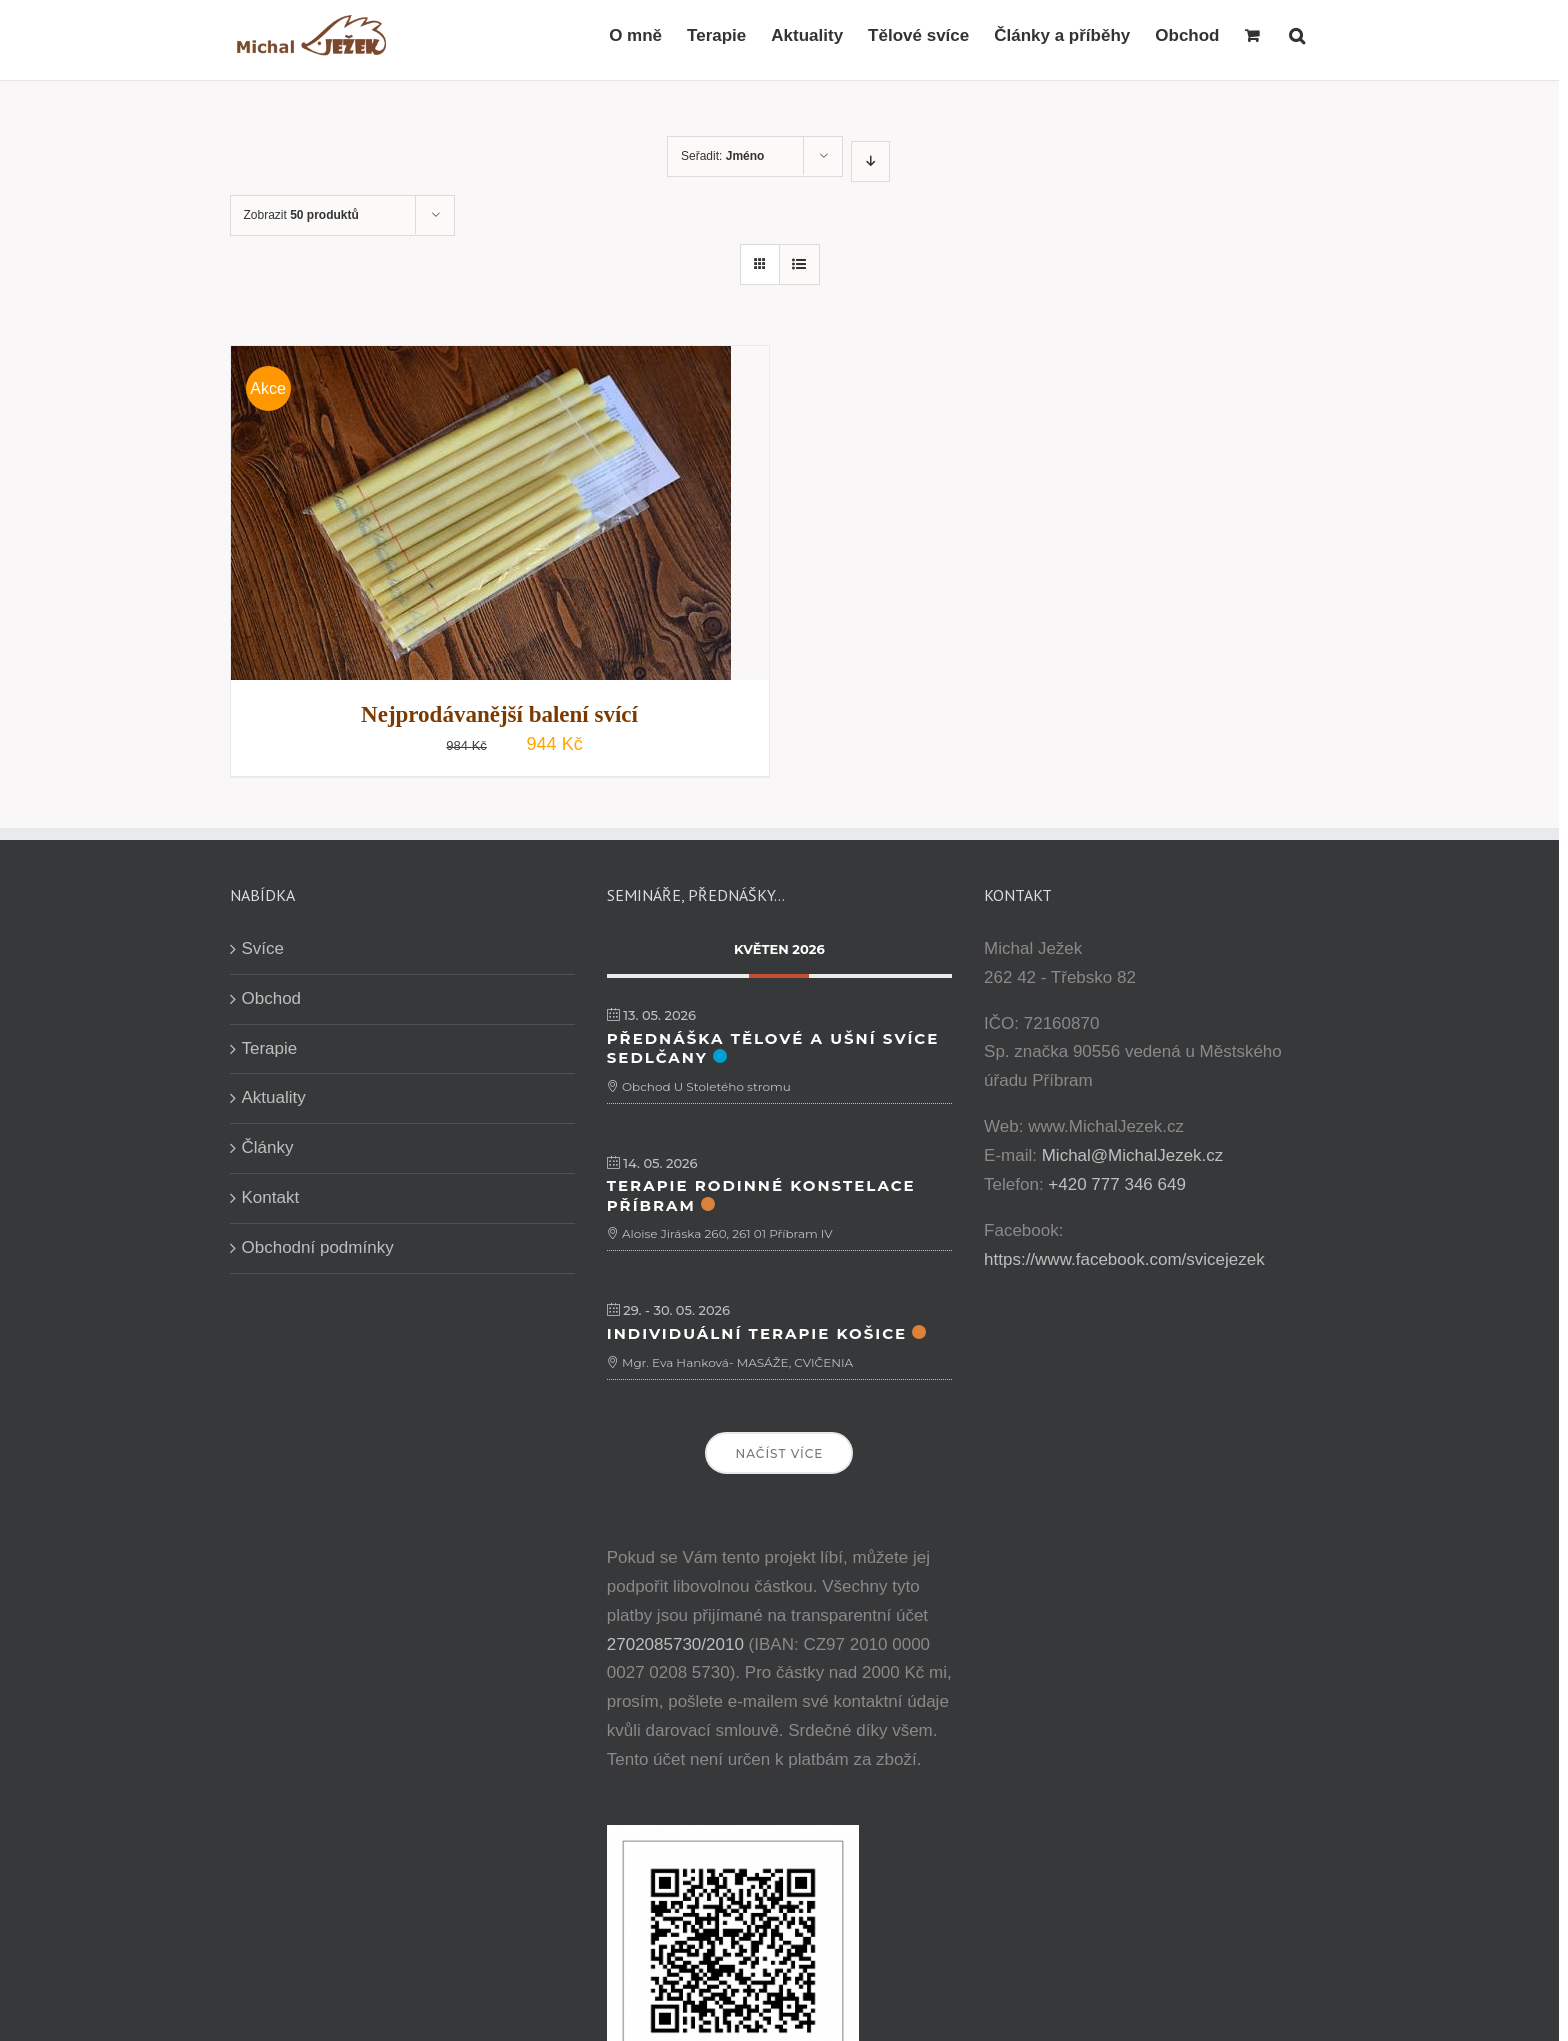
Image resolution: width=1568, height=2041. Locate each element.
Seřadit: (722, 156)
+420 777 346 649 (1117, 1184)
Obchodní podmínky (318, 1247)
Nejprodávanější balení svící (499, 714)
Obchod (272, 998)
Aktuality (274, 1097)
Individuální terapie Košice (757, 1333)
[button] (1297, 35)
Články (268, 1147)
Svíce (263, 948)
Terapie (270, 1048)
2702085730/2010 (675, 1644)
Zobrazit (301, 215)
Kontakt (271, 1197)
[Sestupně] (870, 161)
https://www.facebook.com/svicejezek (1124, 1259)
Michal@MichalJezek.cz (1133, 1155)
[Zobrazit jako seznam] (799, 264)
